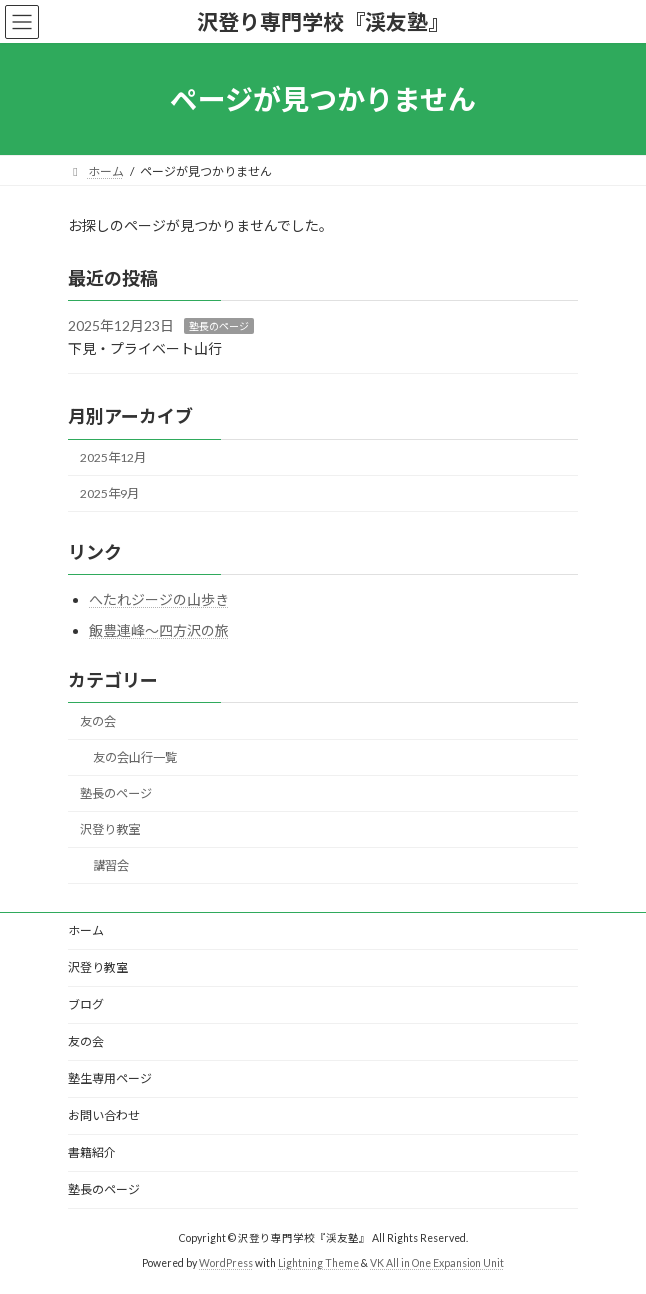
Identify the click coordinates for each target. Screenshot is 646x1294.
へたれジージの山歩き (159, 599)
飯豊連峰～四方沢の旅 (159, 630)
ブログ (86, 1004)
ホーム (86, 930)
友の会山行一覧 (135, 757)
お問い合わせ (104, 1115)
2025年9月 (109, 493)
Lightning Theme (318, 1263)
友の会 (98, 721)
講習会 (111, 866)
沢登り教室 (110, 830)
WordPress (226, 1263)
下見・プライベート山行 (145, 348)
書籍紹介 (92, 1152)
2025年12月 (113, 457)
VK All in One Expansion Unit (437, 1263)
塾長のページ (219, 326)
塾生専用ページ (110, 1078)
